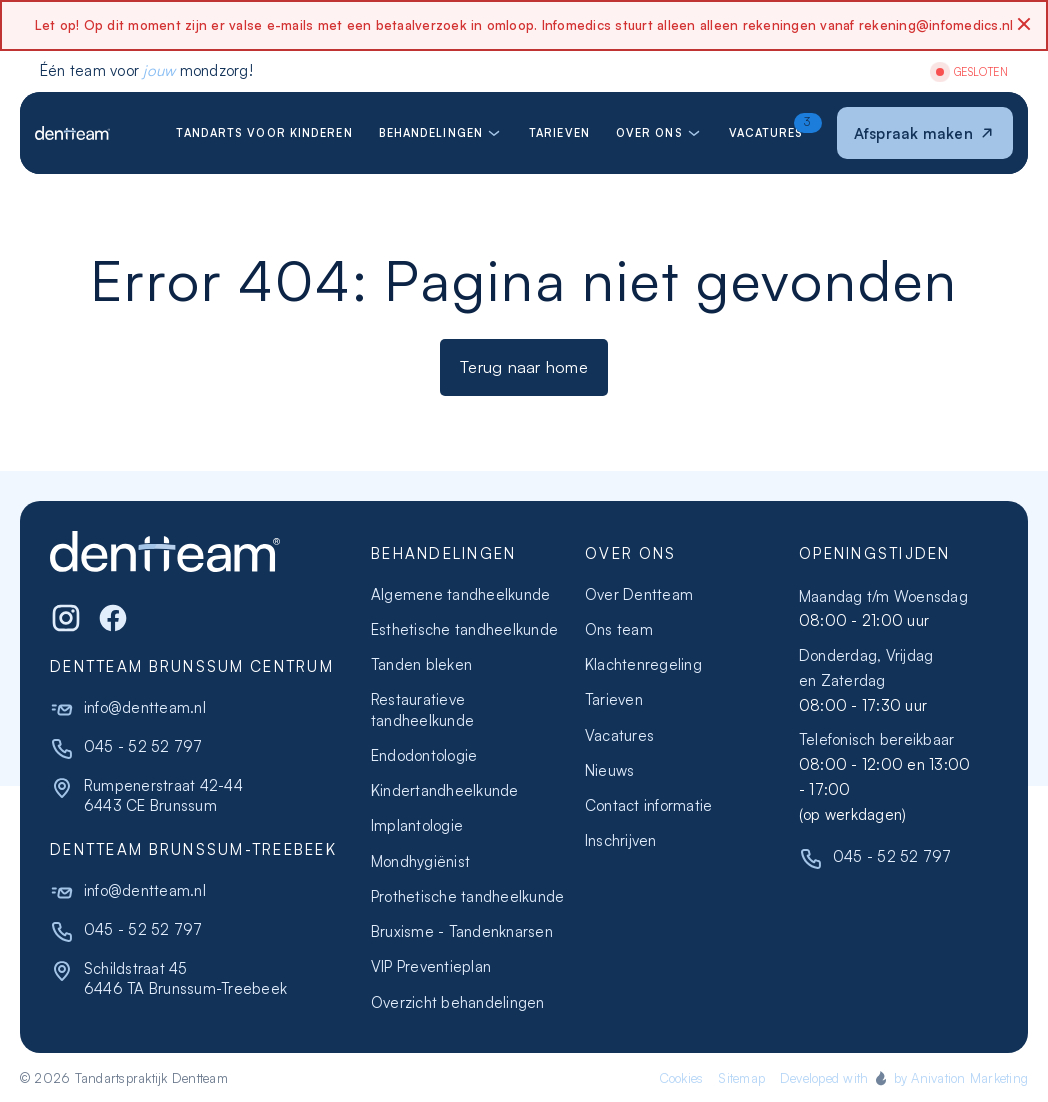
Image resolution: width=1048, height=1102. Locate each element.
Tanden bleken (421, 664)
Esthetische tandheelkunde (464, 629)
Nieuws (609, 770)
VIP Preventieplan (431, 966)
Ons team (619, 629)
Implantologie (417, 825)
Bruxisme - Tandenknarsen (462, 931)
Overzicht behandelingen (458, 1002)
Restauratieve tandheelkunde (422, 709)
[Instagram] (66, 618)
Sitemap (741, 1078)
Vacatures (619, 735)
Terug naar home (524, 366)
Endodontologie (424, 755)
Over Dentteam (639, 594)
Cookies (681, 1078)
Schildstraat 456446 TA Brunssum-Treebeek (185, 978)
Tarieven (614, 699)
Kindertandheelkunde (445, 790)
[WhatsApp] (113, 618)
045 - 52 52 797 (143, 746)
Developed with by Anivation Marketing (904, 1078)
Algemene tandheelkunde (460, 594)
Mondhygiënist (420, 861)
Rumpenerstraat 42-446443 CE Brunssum (163, 795)
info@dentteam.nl (145, 707)
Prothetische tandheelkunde (467, 896)
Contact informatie (648, 805)
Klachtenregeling (643, 664)
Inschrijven (621, 840)
